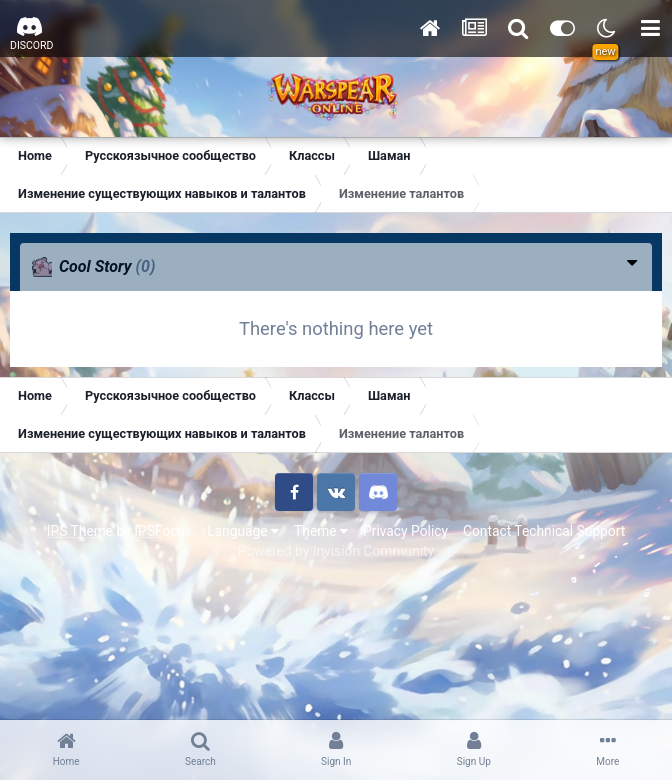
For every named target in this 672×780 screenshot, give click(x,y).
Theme (321, 531)
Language (243, 531)
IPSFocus (163, 531)
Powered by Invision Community (336, 551)
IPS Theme (80, 531)
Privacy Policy (405, 531)
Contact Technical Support (544, 531)
